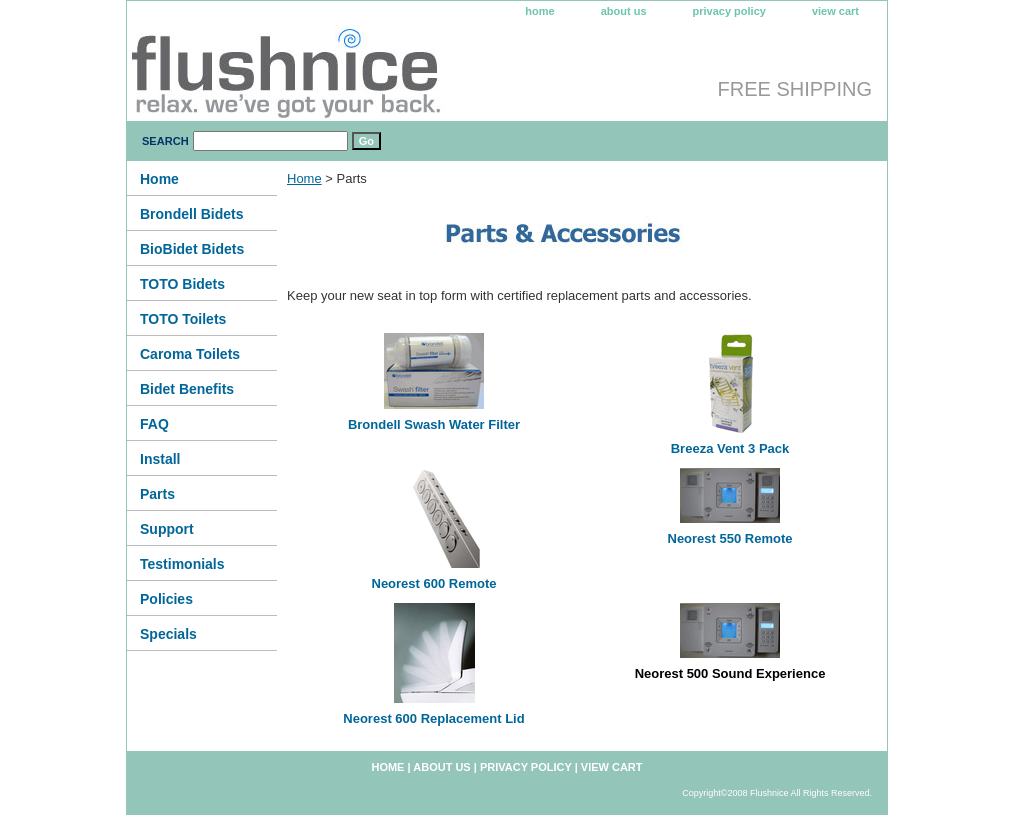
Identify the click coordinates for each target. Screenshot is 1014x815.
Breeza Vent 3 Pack (730, 448)
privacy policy (729, 11)
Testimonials (182, 564)
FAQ (154, 424)
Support (167, 529)
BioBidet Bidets (192, 249)
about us (624, 11)
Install (160, 459)
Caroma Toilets (190, 354)
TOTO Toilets (183, 319)
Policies (166, 599)
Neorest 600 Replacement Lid (433, 718)
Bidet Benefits (187, 389)
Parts (157, 494)
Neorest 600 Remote (434, 583)
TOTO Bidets (182, 284)
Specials (168, 634)
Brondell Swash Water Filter (434, 424)
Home (304, 178)
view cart (835, 11)
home (539, 11)
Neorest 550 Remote (730, 538)
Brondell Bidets (191, 214)
